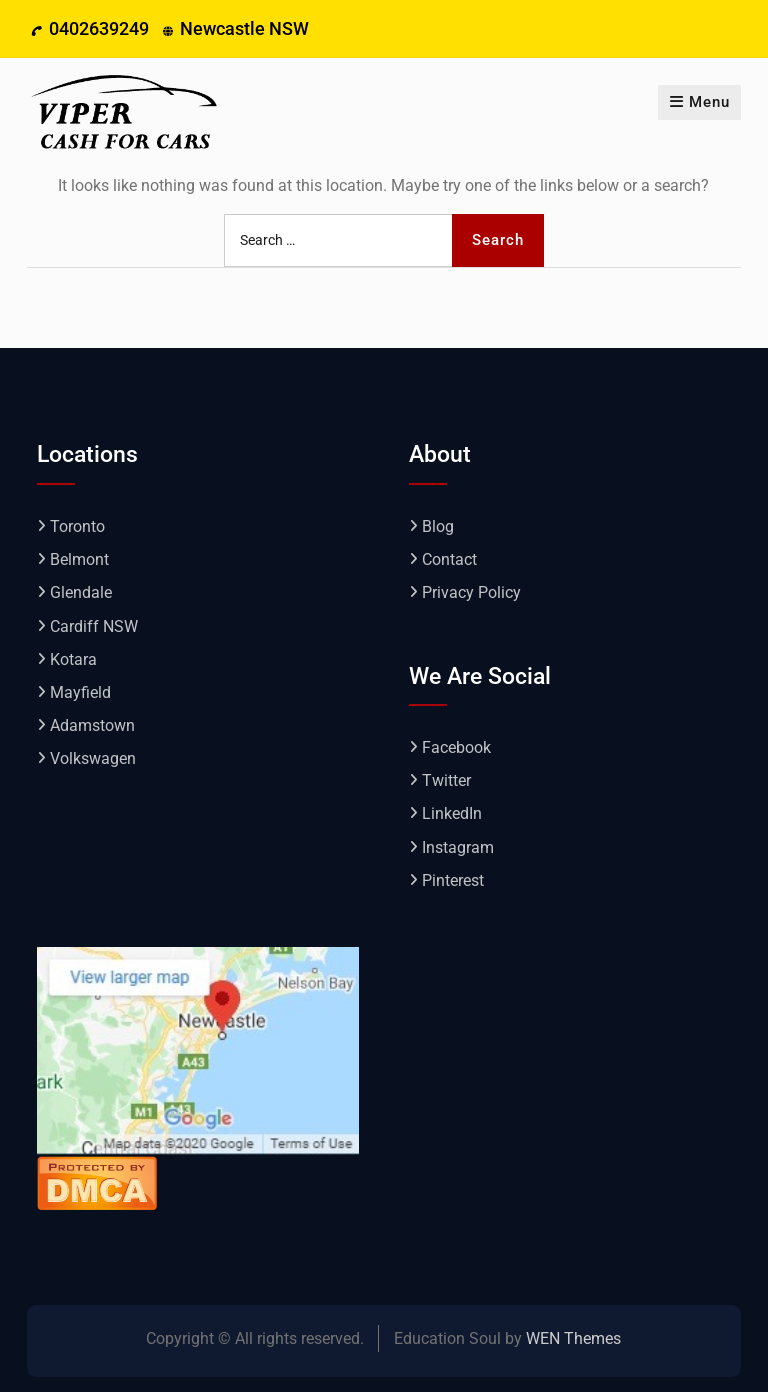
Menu (699, 102)
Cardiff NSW (94, 626)
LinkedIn (452, 813)
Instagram (458, 847)
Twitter (446, 780)
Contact (449, 559)
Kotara (73, 659)
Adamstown (92, 725)
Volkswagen (93, 758)
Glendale (81, 592)
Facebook (456, 747)
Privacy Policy (471, 592)
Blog (438, 526)
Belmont (79, 559)
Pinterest (453, 880)
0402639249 (99, 28)
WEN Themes (573, 1338)
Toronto (77, 526)
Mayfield (80, 692)
